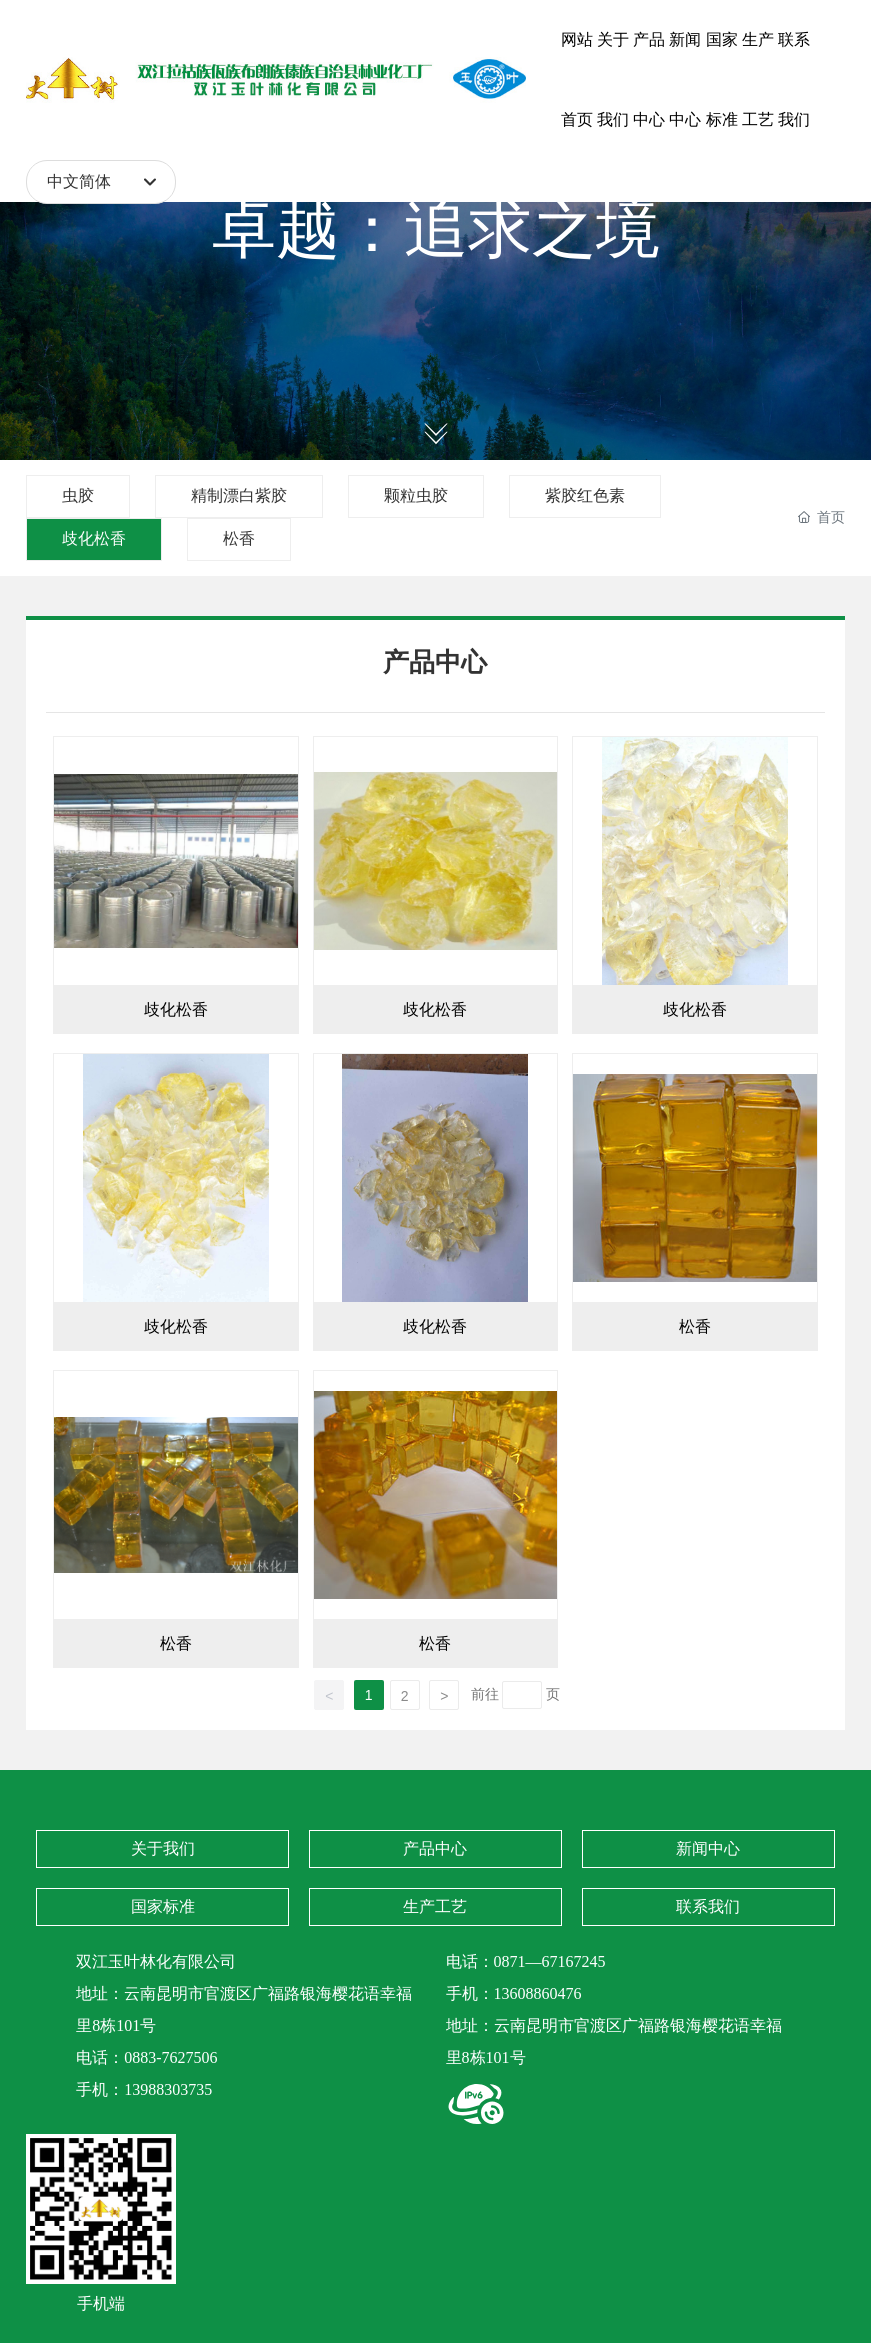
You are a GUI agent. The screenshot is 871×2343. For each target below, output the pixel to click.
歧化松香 (94, 538)
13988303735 (168, 2089)
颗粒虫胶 (416, 495)
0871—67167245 (550, 1961)
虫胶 (78, 495)
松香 (239, 538)
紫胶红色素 (585, 495)
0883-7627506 (170, 2057)
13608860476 (538, 1993)
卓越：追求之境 (436, 229)
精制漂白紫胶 (239, 495)
